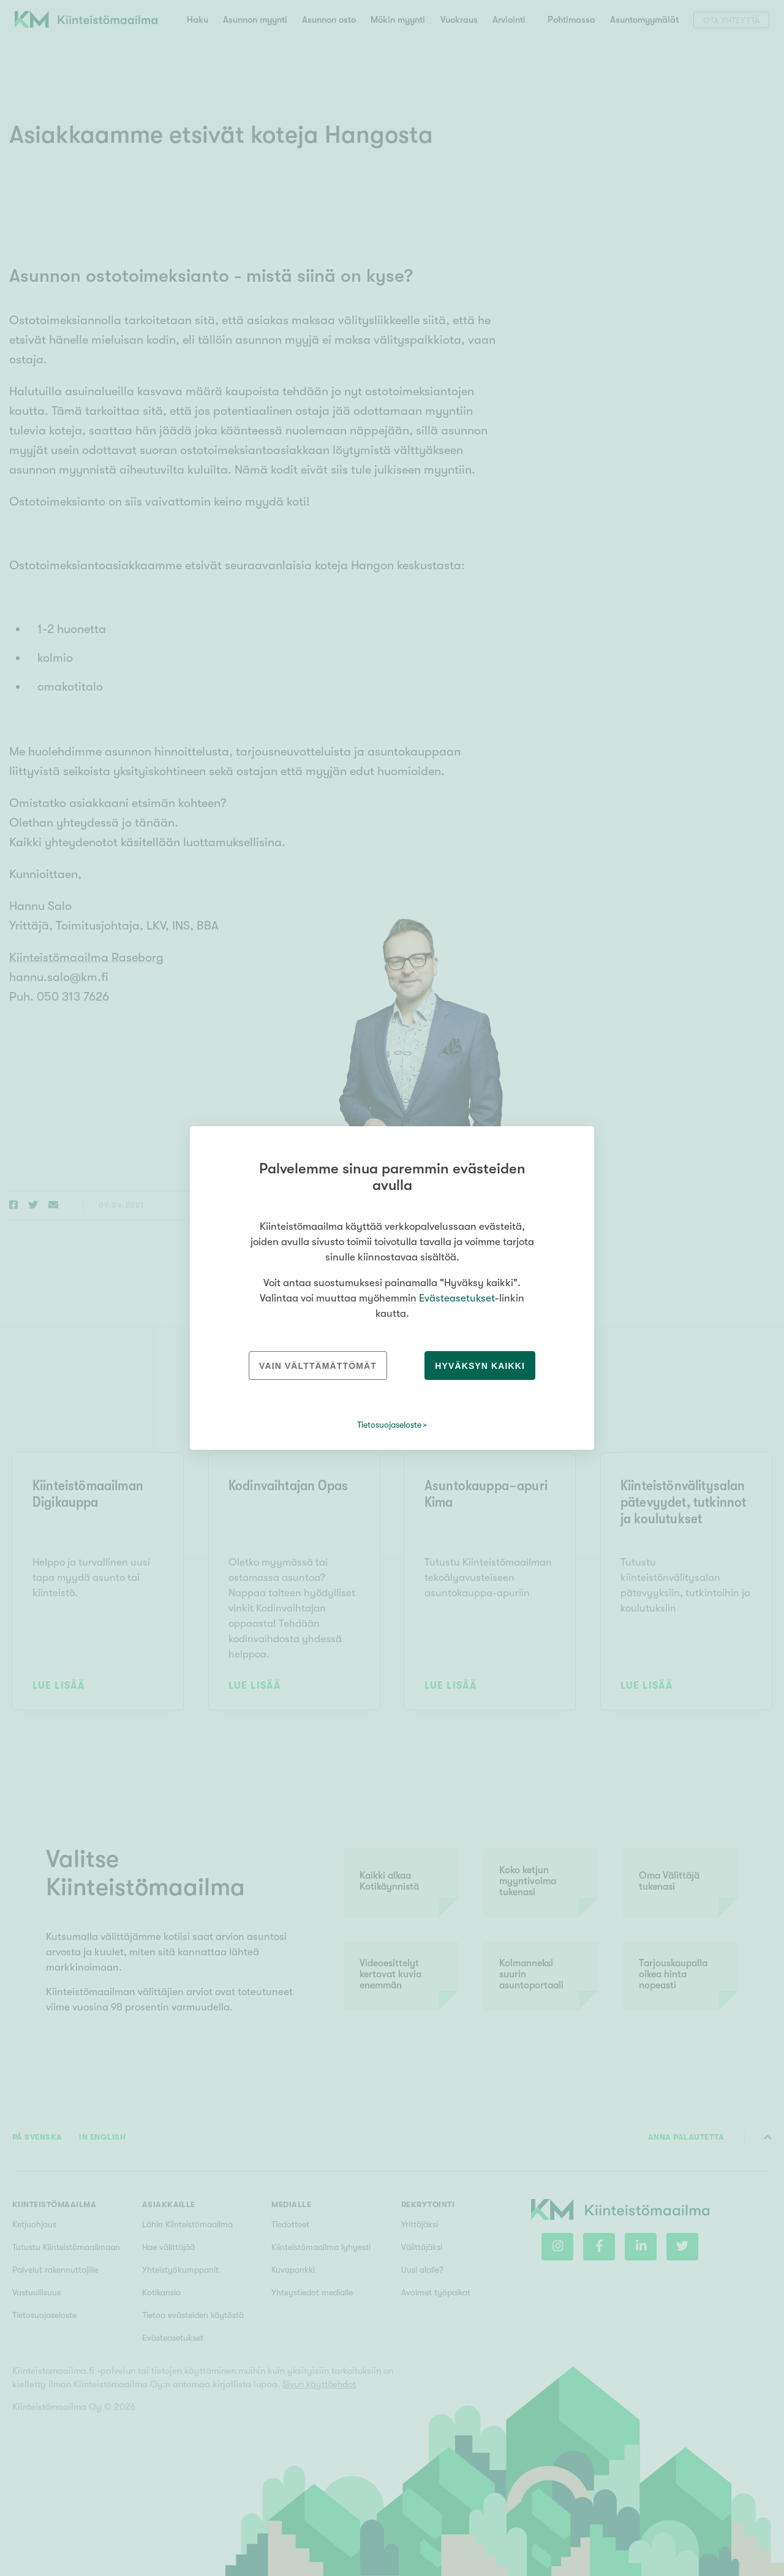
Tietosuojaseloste (389, 1425)
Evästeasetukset (457, 1298)
